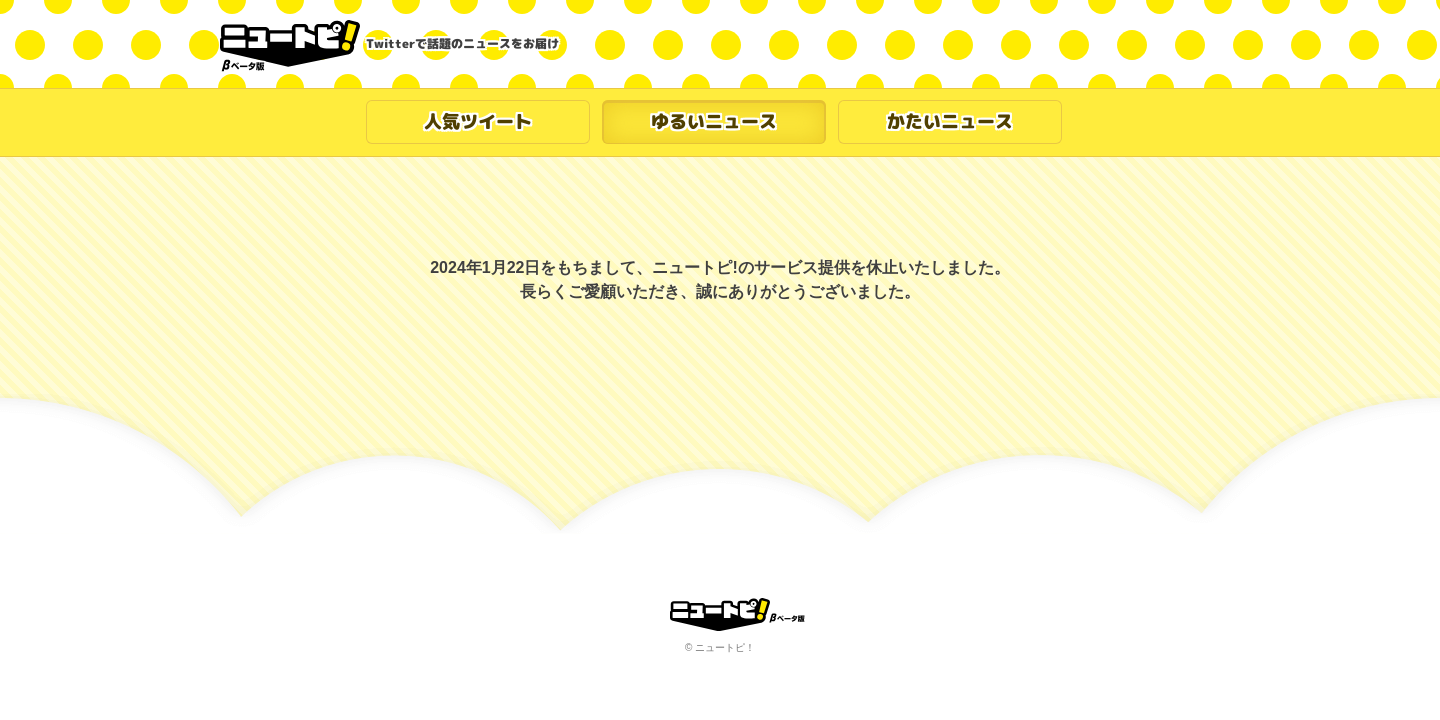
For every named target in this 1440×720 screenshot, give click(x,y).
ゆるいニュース (714, 121)
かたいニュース (950, 121)
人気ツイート (478, 121)
